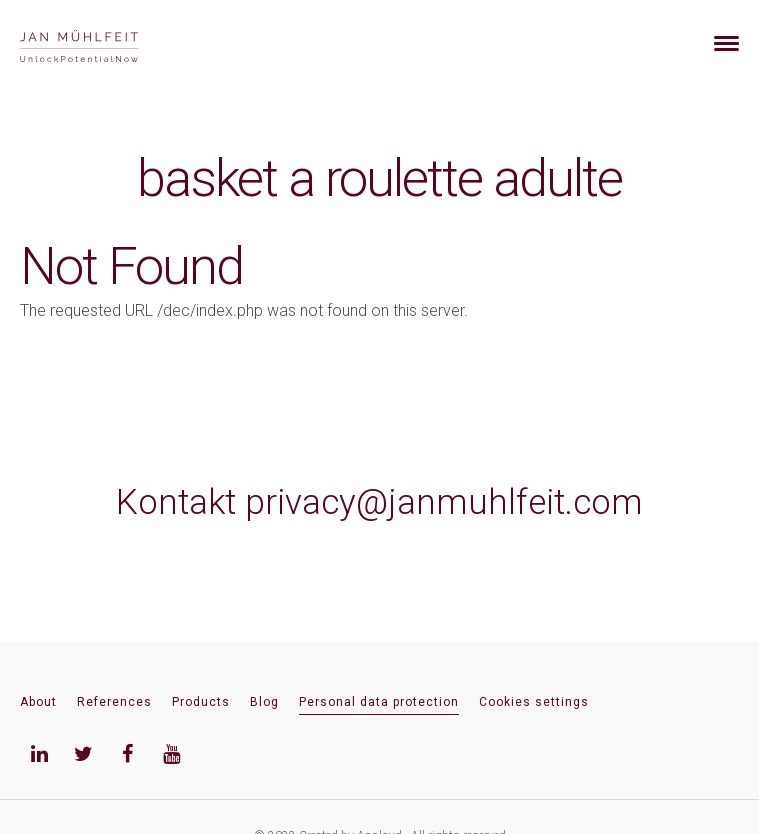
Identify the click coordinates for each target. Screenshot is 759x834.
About (38, 702)
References (114, 702)
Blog (264, 702)
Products (201, 702)
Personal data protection (379, 702)
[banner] (102, 43)
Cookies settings (534, 702)
